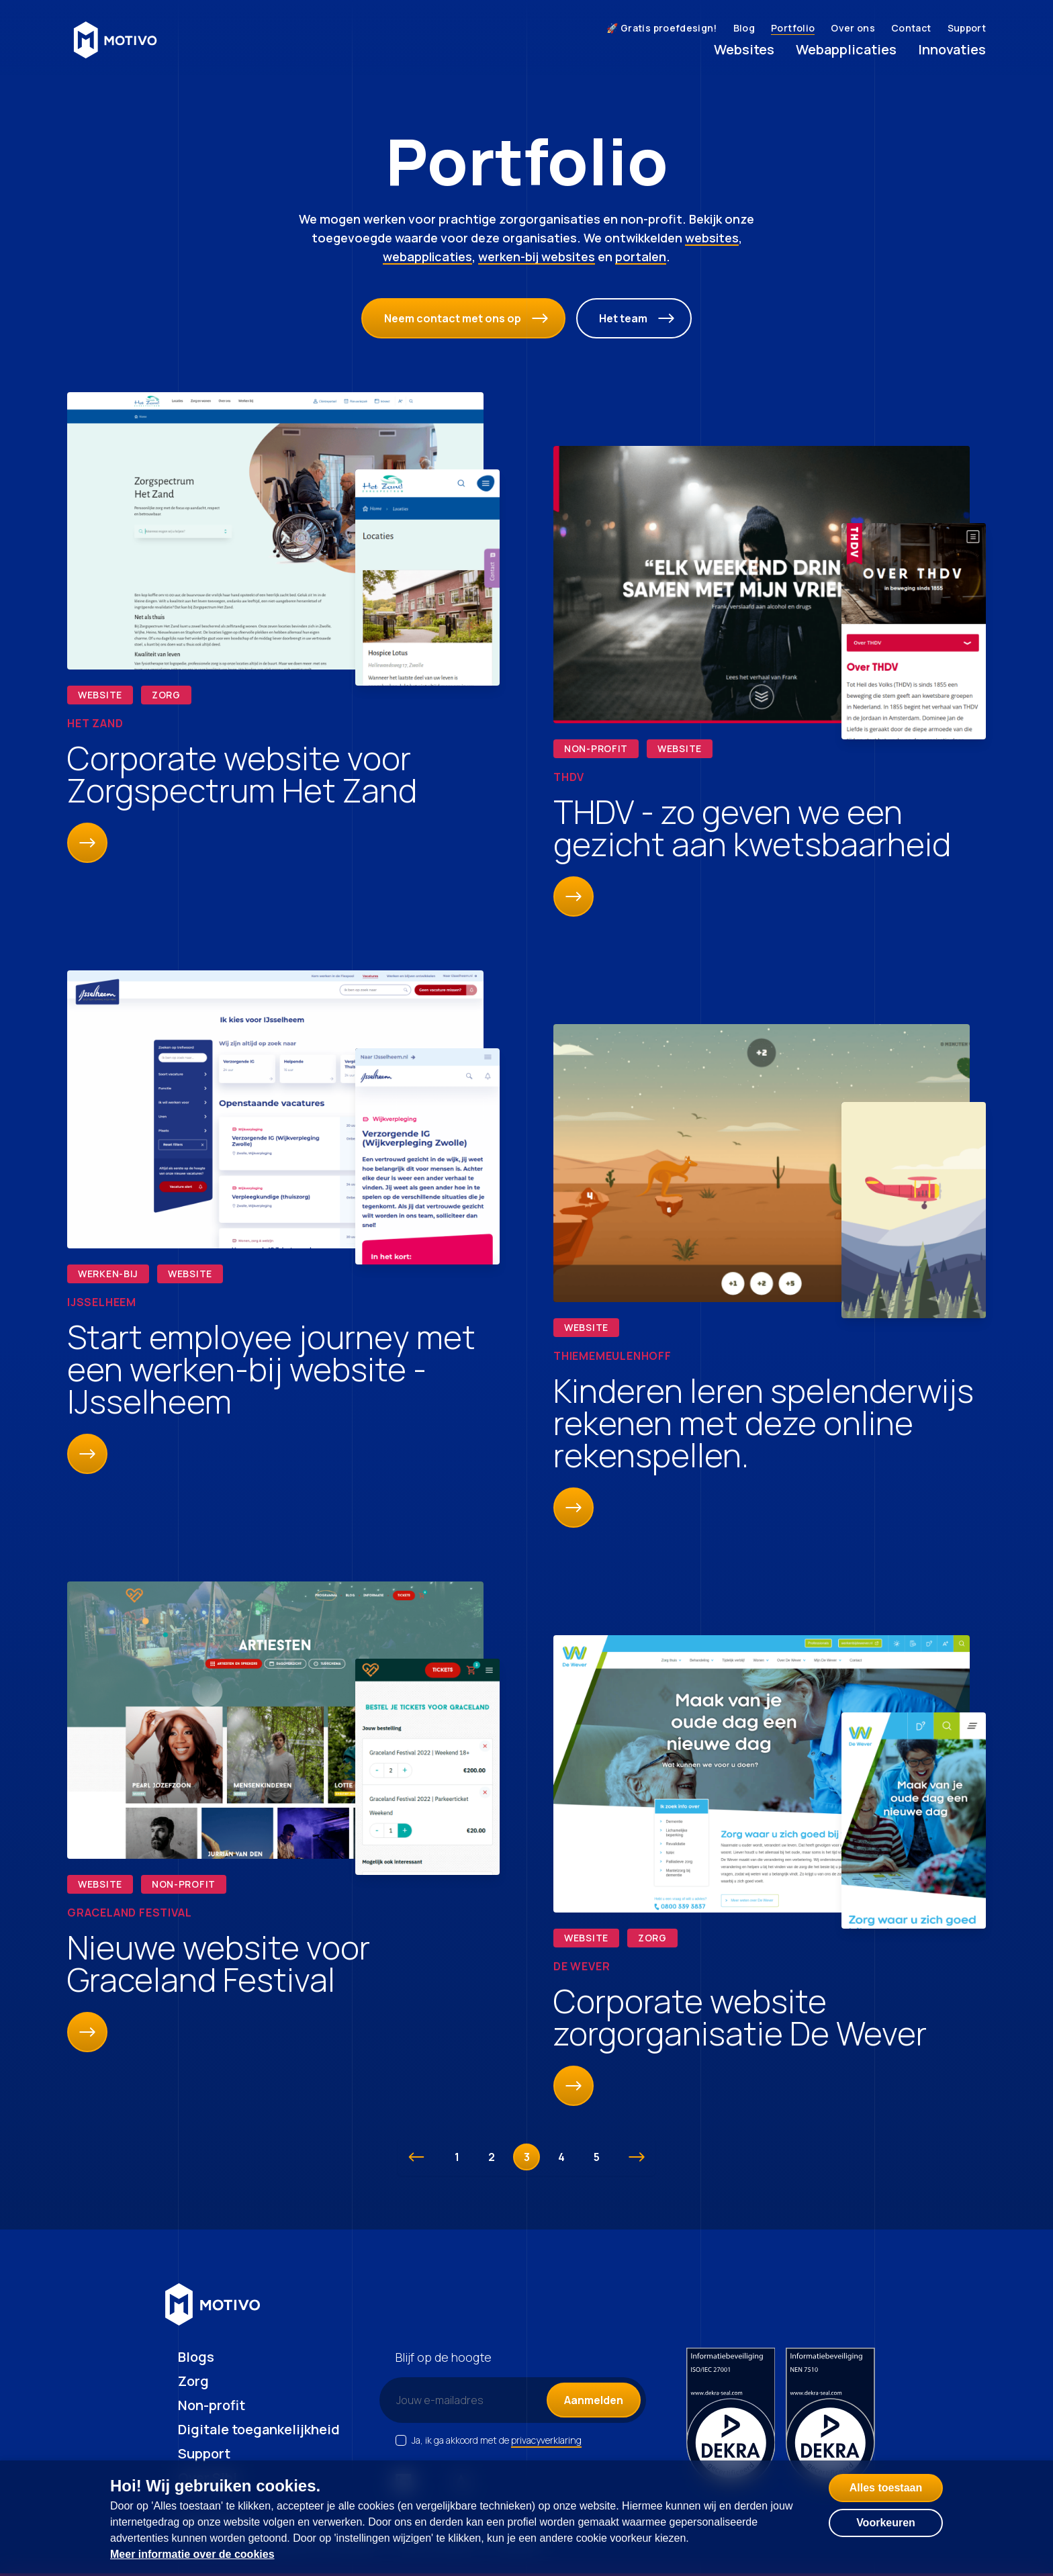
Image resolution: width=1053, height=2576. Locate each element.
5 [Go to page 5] (597, 2157)
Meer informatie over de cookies (192, 2554)
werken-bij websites (536, 256)
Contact (911, 27)
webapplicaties (427, 256)
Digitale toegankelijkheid (259, 2429)
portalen (640, 256)
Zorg (193, 2381)
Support (967, 27)
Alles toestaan (886, 2487)
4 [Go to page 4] (561, 2157)
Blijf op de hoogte (444, 2357)
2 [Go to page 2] (491, 2157)
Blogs (196, 2357)
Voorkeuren (885, 2522)
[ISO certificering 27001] (731, 2417)
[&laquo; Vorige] (416, 2157)
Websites (744, 49)
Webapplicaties (846, 49)
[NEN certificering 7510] (830, 2417)
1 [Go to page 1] (457, 2157)
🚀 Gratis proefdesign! (661, 27)
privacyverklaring (546, 2440)
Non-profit (211, 2405)
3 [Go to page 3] (527, 2157)
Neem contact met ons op (466, 318)
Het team (636, 318)
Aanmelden (593, 2400)
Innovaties (952, 49)
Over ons (853, 27)
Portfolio (793, 27)
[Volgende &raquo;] (636, 2157)
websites (712, 238)
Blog (744, 27)
